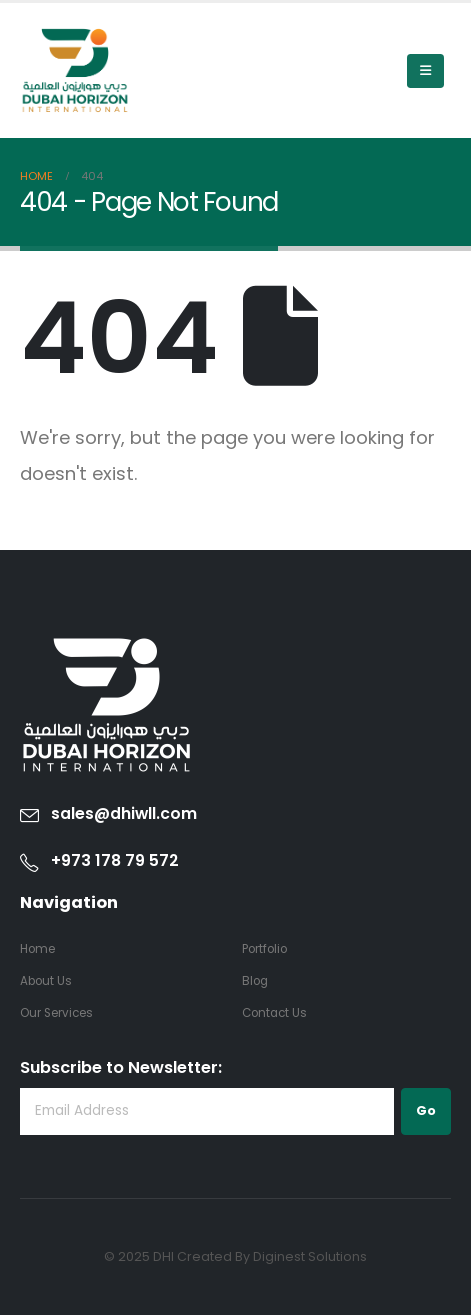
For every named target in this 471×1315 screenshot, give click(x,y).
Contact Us (274, 1013)
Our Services (56, 1013)
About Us (46, 981)
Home (37, 949)
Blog (255, 981)
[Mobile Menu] (425, 71)
